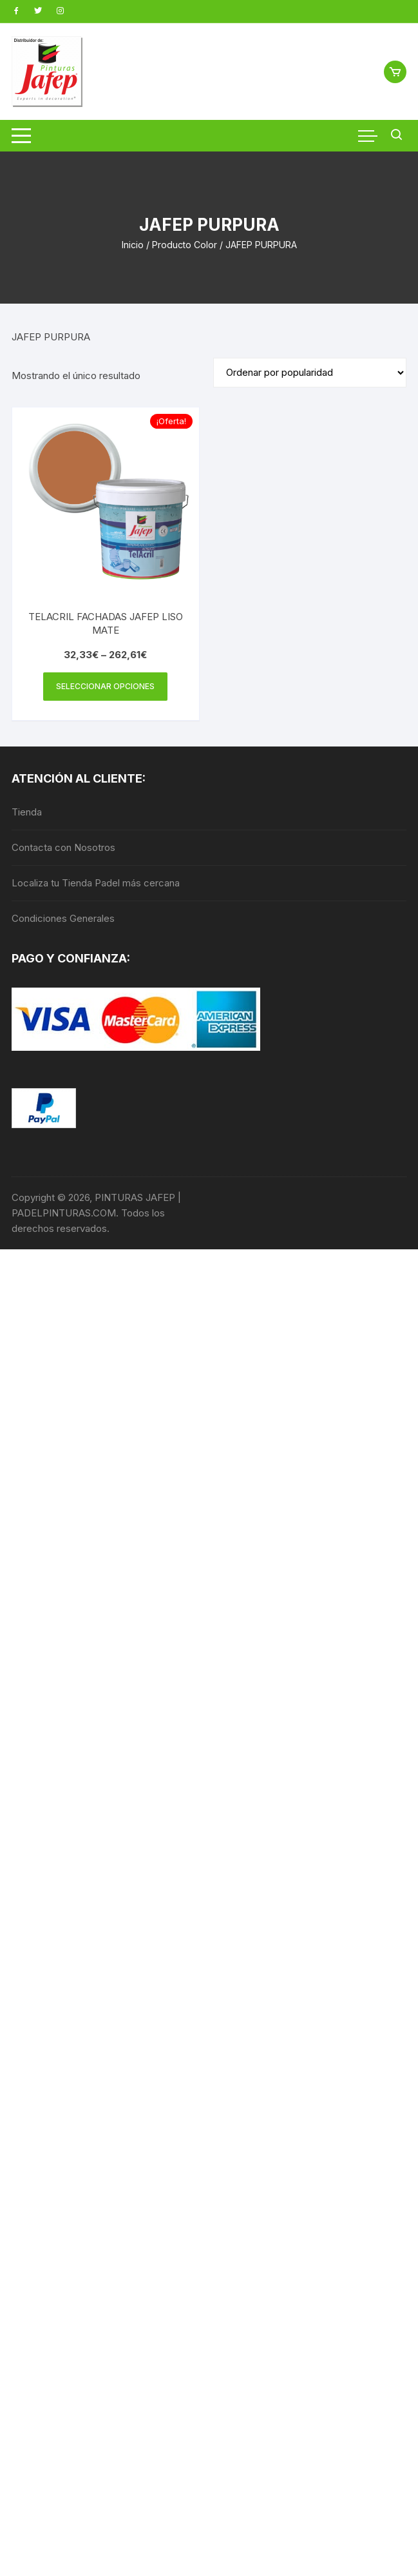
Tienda (27, 812)
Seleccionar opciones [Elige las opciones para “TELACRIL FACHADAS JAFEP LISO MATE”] (105, 686)
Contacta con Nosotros (63, 847)
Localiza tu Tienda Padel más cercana (96, 883)
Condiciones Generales (63, 918)
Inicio (133, 244)
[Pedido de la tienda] (309, 372)
